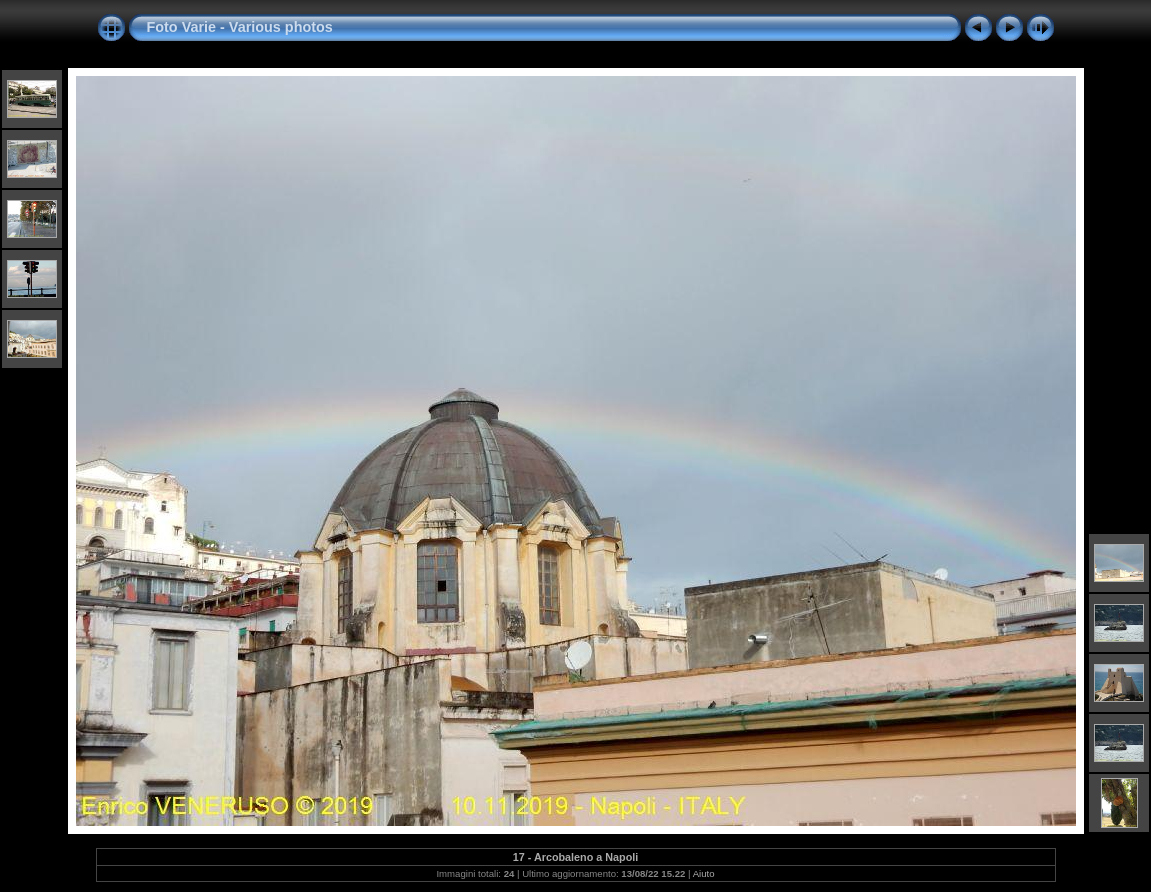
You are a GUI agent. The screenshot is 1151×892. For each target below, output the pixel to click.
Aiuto (704, 873)
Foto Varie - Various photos (240, 27)
